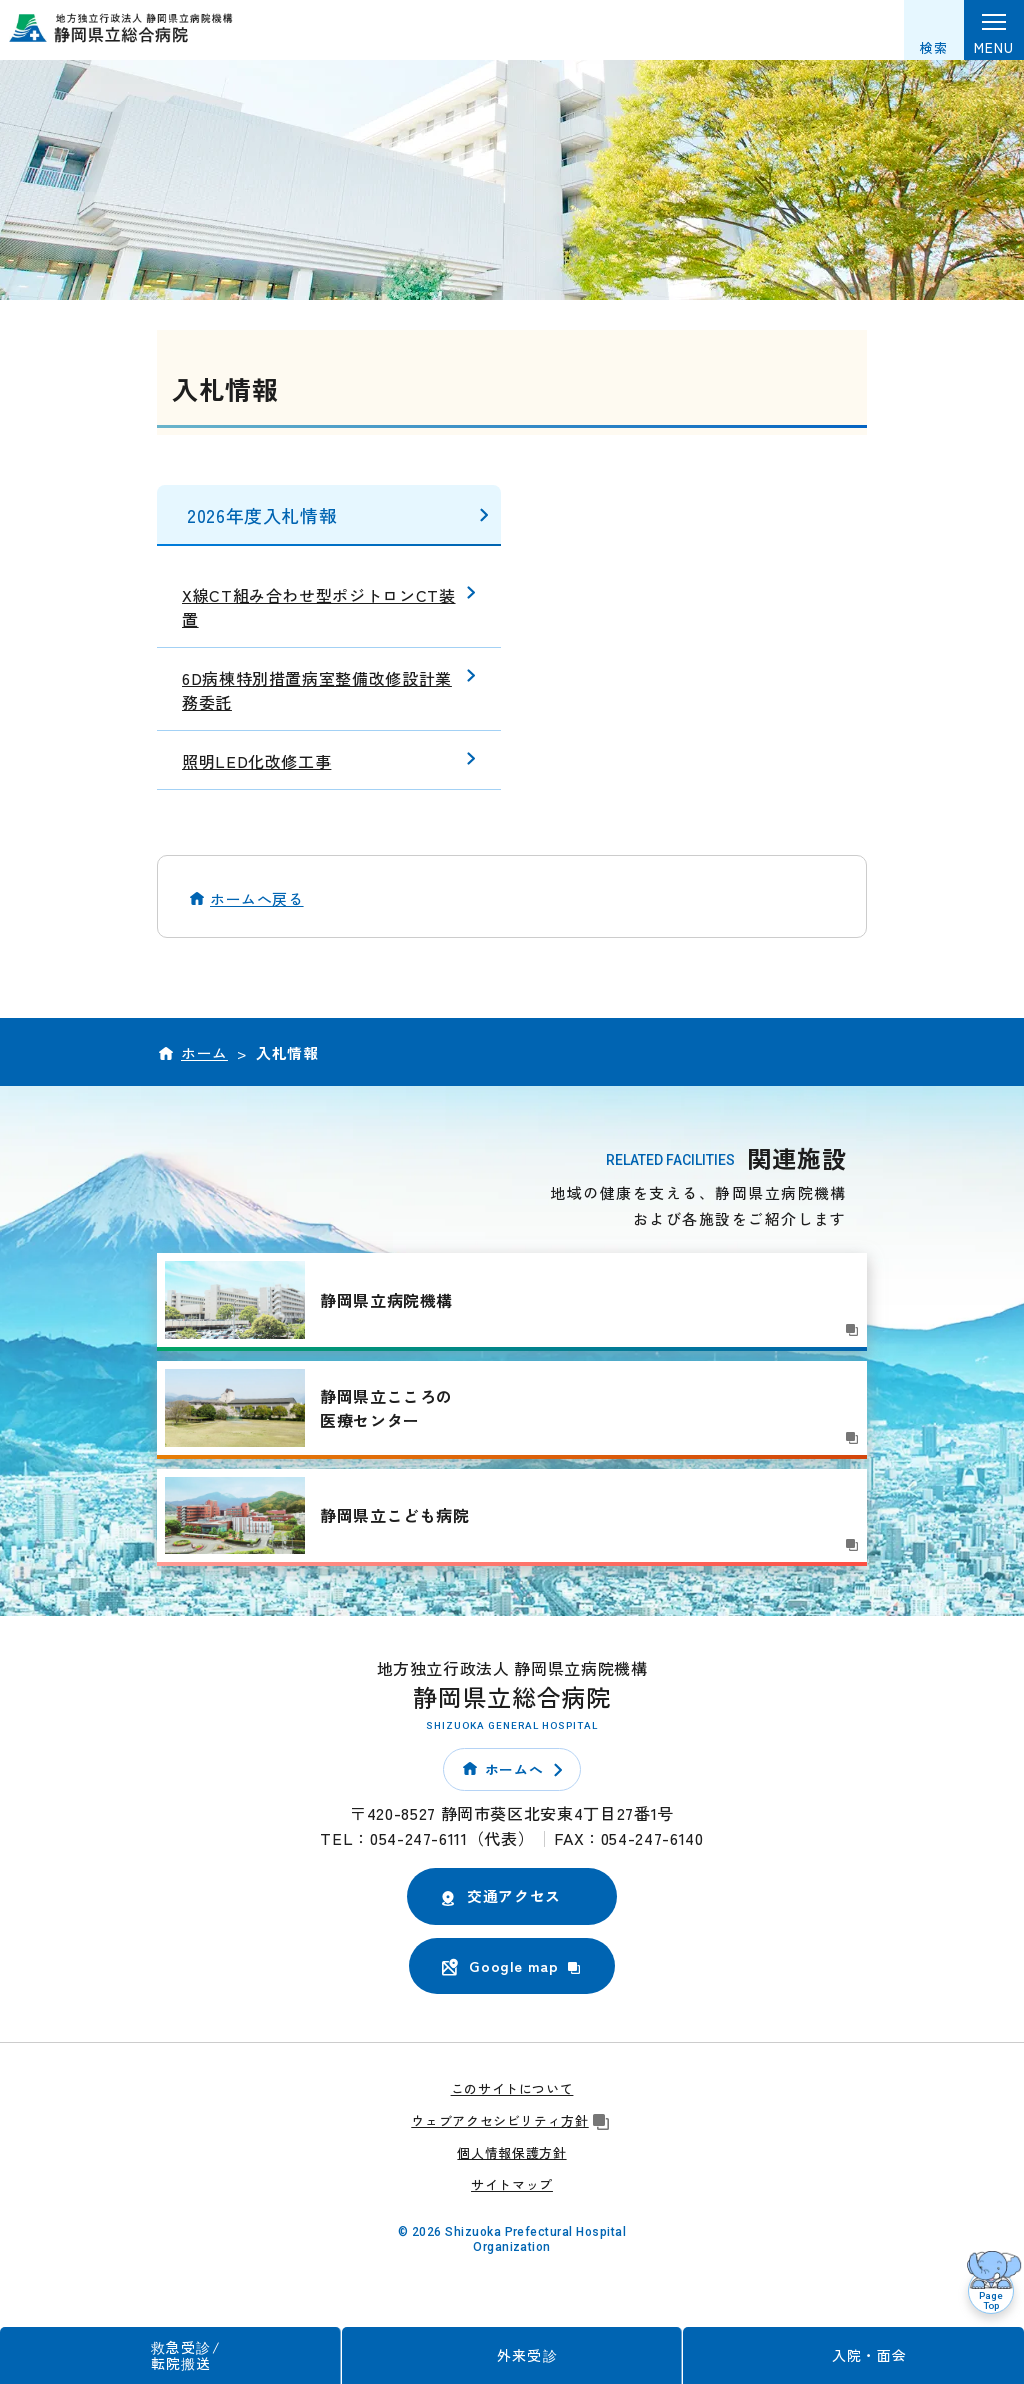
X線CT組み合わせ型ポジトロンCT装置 (319, 607)
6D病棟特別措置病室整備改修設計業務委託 (317, 690)
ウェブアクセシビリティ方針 (511, 2120)
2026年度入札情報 (262, 515)
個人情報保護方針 (511, 2152)
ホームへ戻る (257, 898)
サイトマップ (512, 2184)
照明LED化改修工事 (256, 761)
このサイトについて (512, 2088)
